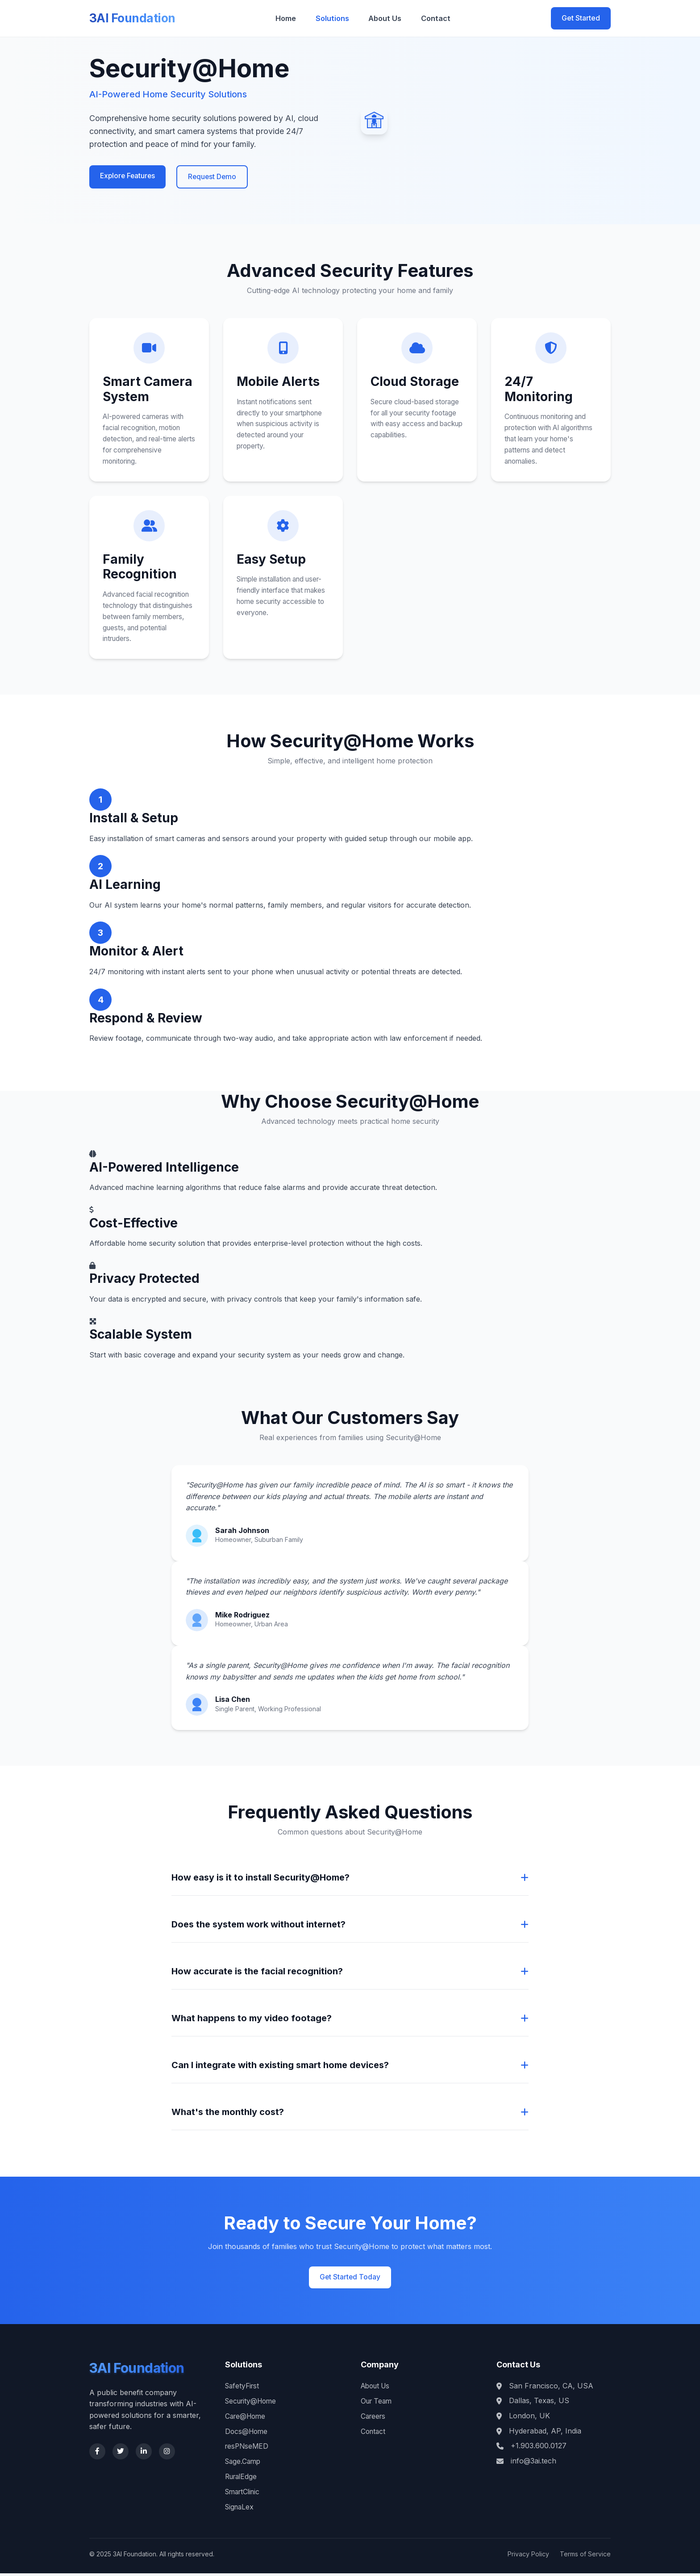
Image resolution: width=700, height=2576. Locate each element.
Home (295, 17)
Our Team (378, 2404)
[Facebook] (97, 2456)
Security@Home (252, 2404)
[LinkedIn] (144, 2456)
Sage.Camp (244, 2464)
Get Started (581, 17)
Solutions (338, 17)
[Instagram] (167, 2456)
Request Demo (215, 176)
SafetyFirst (243, 2389)
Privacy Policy (528, 2556)
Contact (433, 17)
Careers (374, 2419)
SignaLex (240, 2509)
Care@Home (246, 2419)
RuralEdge (242, 2479)
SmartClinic (244, 2494)
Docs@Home (247, 2434)
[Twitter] (120, 2456)
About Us (386, 17)
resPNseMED (248, 2449)
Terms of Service (585, 2556)
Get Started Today (350, 2280)
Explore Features (128, 176)
